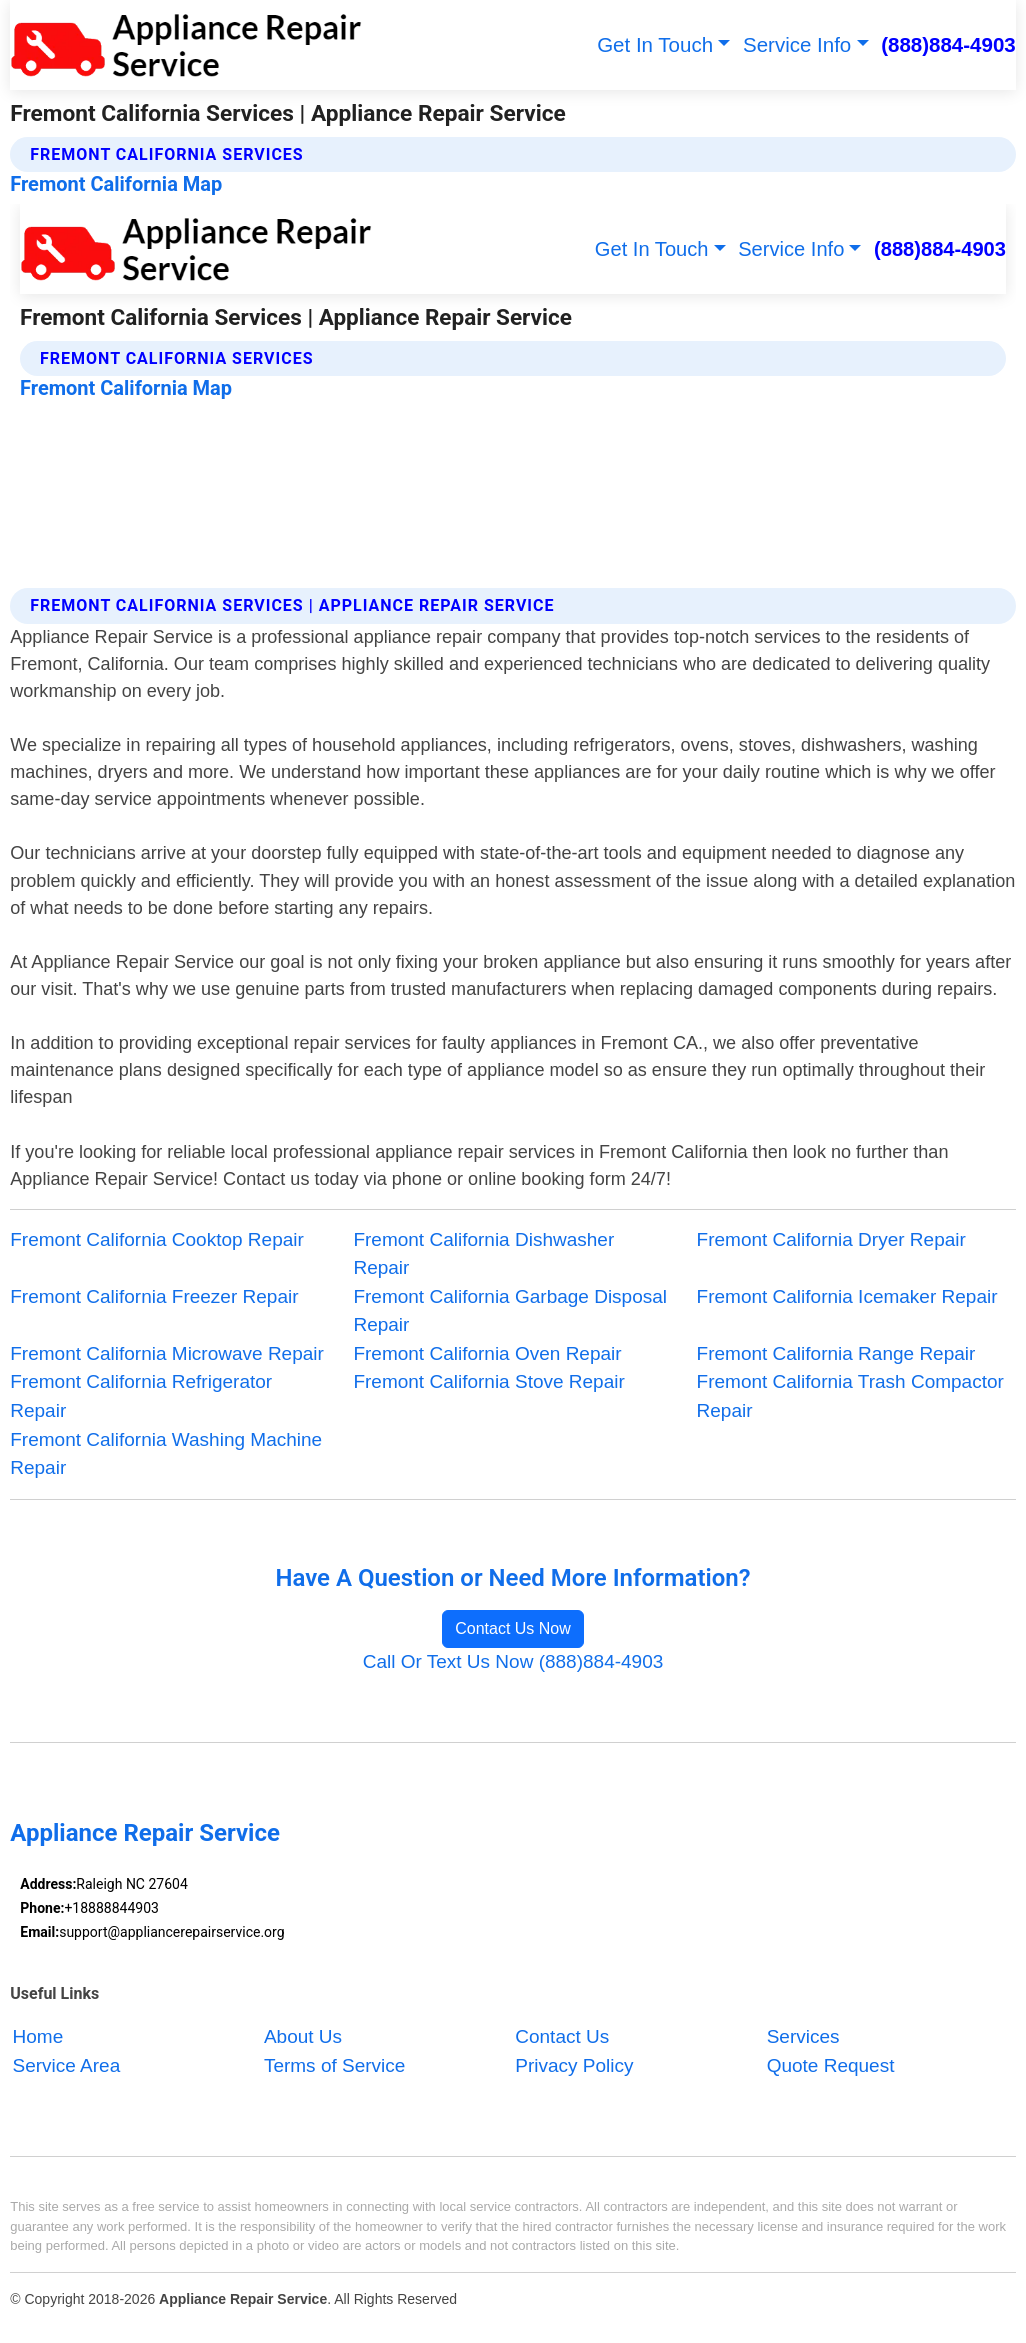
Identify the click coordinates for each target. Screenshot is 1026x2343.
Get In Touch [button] (655, 44)
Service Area (67, 2065)
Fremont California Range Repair (836, 1353)
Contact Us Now (513, 1628)
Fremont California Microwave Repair (167, 1353)
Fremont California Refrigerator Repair (141, 1396)
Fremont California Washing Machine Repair (166, 1454)
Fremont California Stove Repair (488, 1381)
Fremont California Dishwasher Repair (483, 1254)
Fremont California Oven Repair (487, 1353)
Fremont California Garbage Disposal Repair (510, 1311)
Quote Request (831, 2065)
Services (803, 2036)
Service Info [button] (797, 44)
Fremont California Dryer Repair (831, 1239)
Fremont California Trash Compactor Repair (850, 1396)
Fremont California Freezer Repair (154, 1296)
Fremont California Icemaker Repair (847, 1296)
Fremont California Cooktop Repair (157, 1239)
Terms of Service (334, 2065)
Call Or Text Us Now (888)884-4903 (513, 1661)
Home (38, 2036)
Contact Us (562, 2036)
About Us (303, 2036)
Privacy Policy (574, 2065)
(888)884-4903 (948, 44)
